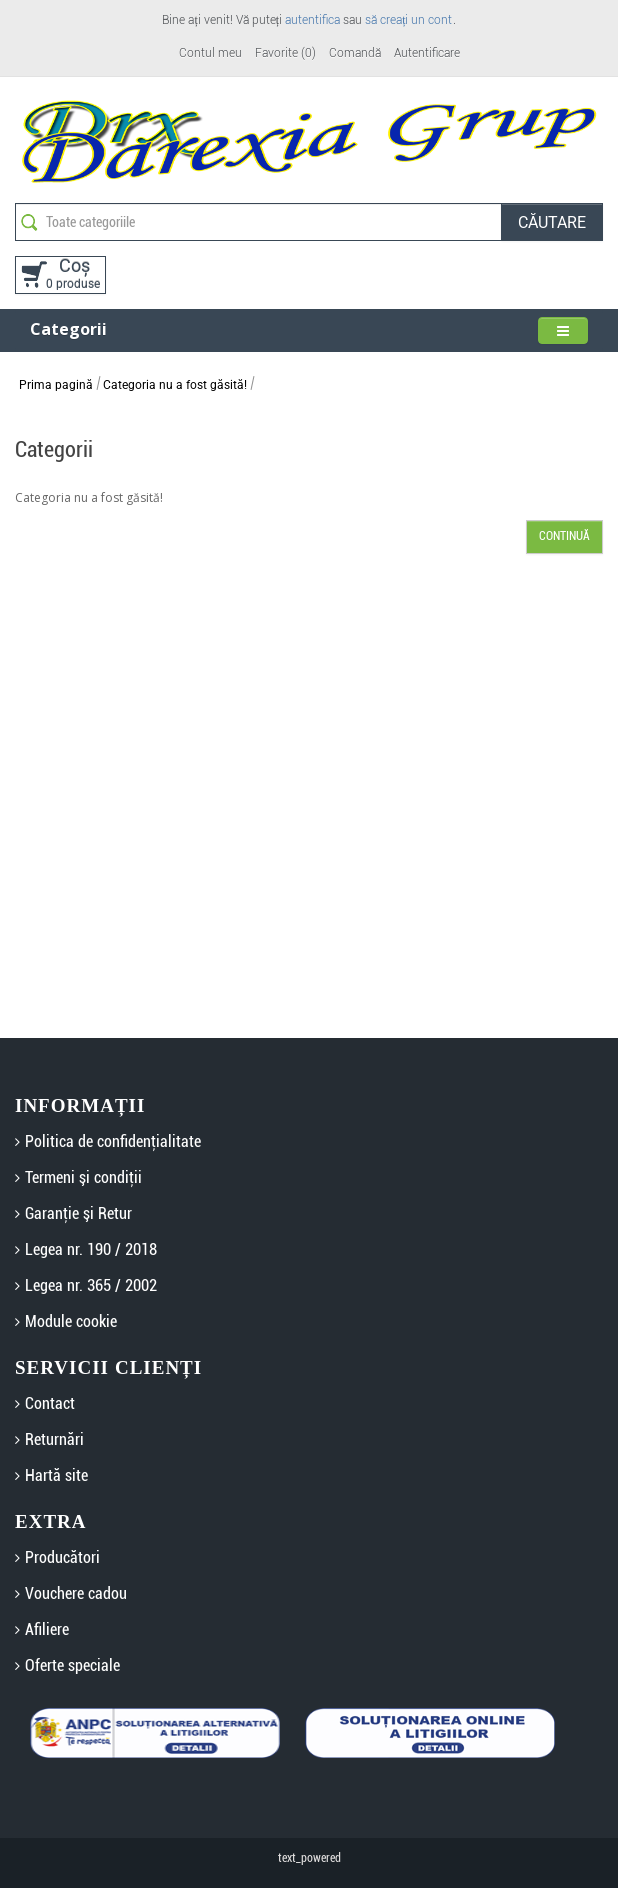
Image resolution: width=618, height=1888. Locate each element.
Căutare (552, 222)
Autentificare (427, 53)
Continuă (564, 536)
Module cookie (71, 1321)
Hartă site (56, 1475)
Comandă (355, 53)
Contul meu (210, 53)
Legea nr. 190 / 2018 (91, 1249)
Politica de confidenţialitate (113, 1141)
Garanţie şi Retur (78, 1213)
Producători (62, 1557)
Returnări (54, 1439)
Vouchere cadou (76, 1593)
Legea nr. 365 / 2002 (91, 1285)
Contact (50, 1403)
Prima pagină (56, 385)
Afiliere (47, 1629)
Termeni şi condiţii (83, 1177)
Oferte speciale (72, 1665)
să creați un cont (408, 20)
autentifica (312, 20)
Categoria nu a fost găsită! (175, 385)
